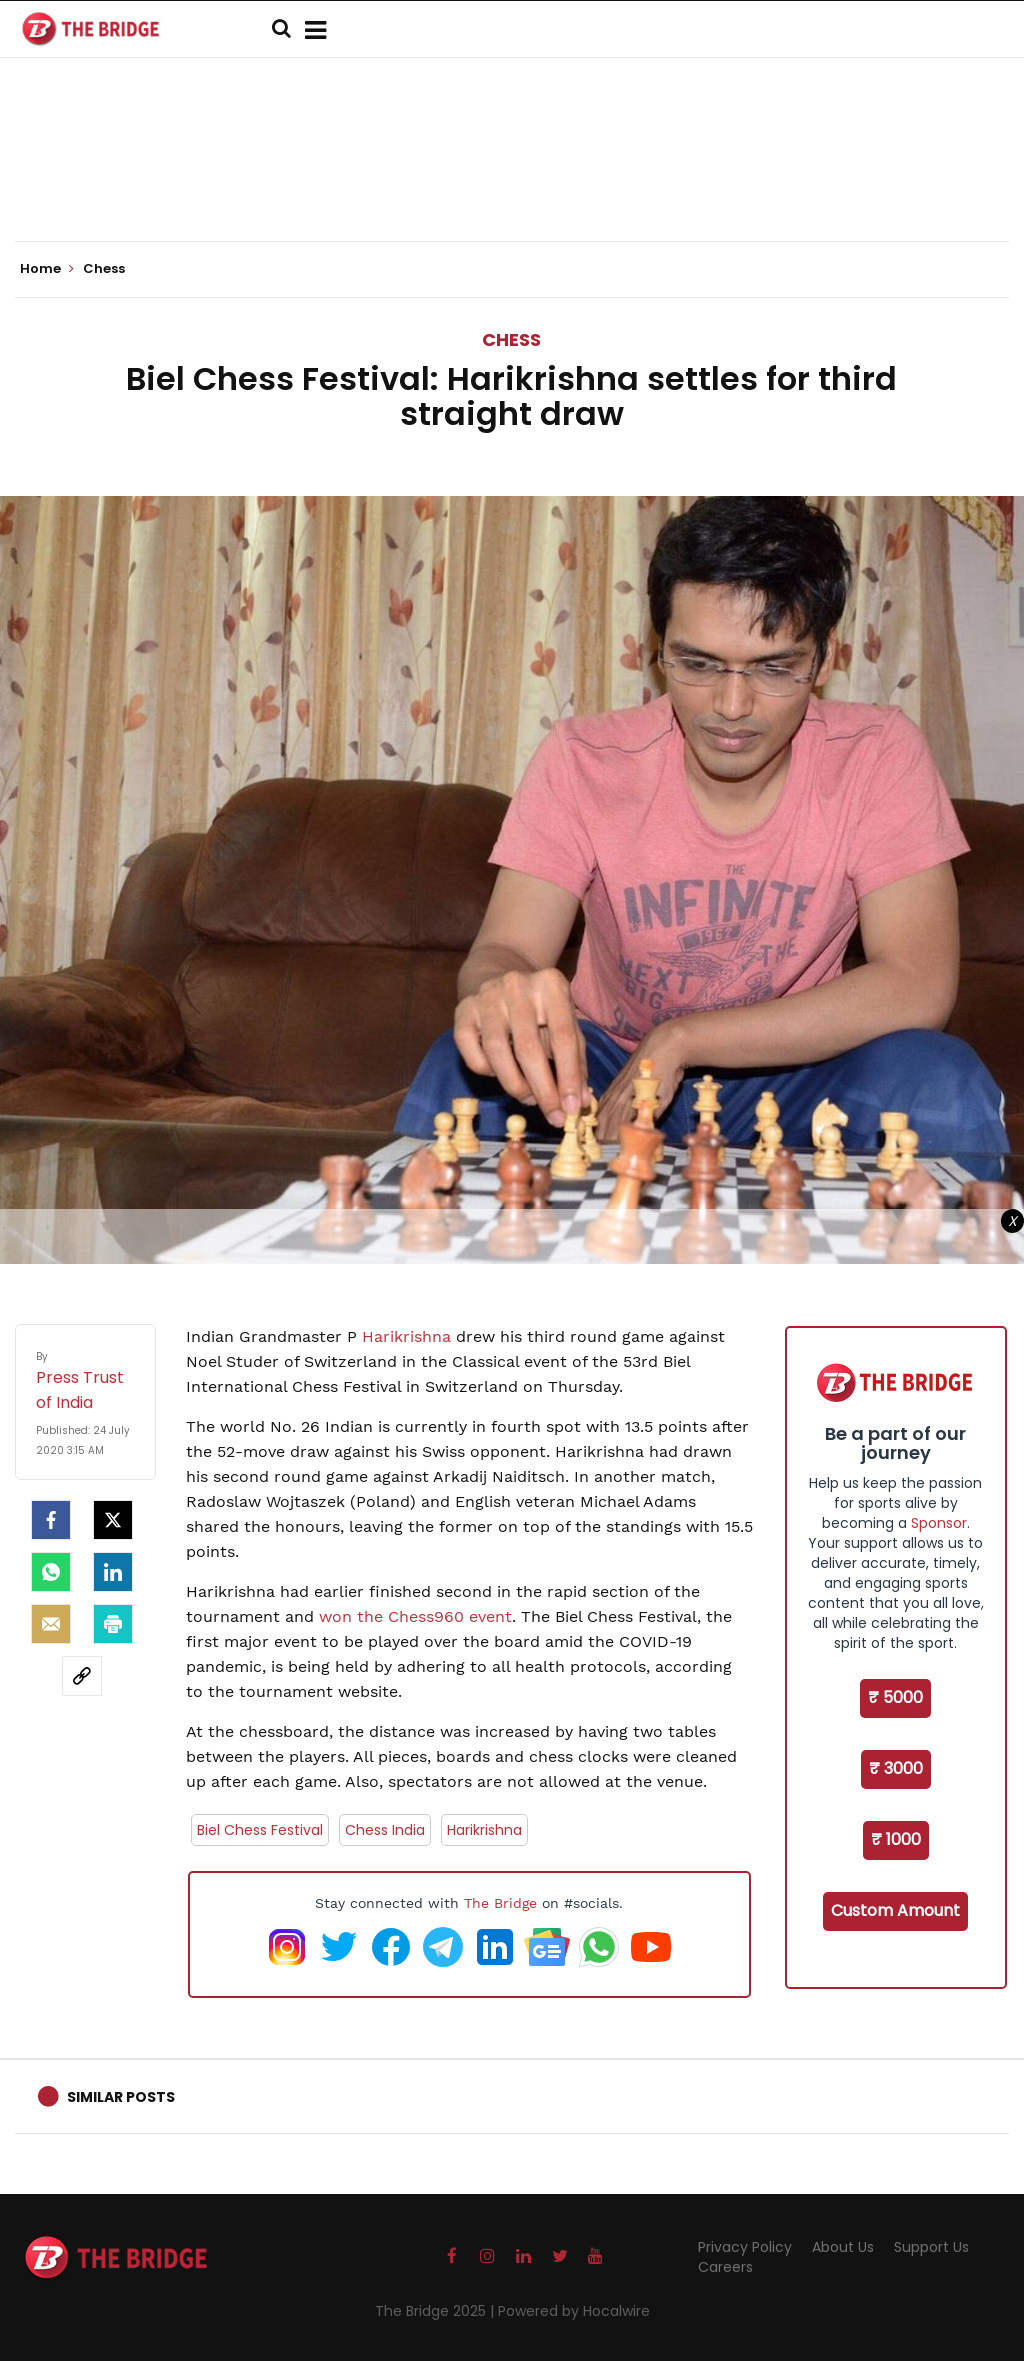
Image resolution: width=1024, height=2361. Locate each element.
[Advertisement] (512, 180)
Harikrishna (406, 1336)
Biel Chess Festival (260, 1830)
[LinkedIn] (113, 1572)
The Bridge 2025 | (436, 2311)
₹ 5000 (895, 1697)
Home (47, 269)
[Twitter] (113, 1520)
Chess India (385, 1830)
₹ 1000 (896, 1839)
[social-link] (82, 1676)
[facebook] (51, 1520)
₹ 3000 (896, 1768)
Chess (511, 339)
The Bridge (500, 1903)
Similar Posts (121, 2097)
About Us (843, 2247)
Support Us (931, 2247)
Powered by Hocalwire (574, 2311)
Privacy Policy (745, 2247)
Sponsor (939, 1523)
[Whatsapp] (51, 1572)
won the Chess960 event (415, 1616)
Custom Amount (895, 1910)
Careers (725, 2267)
